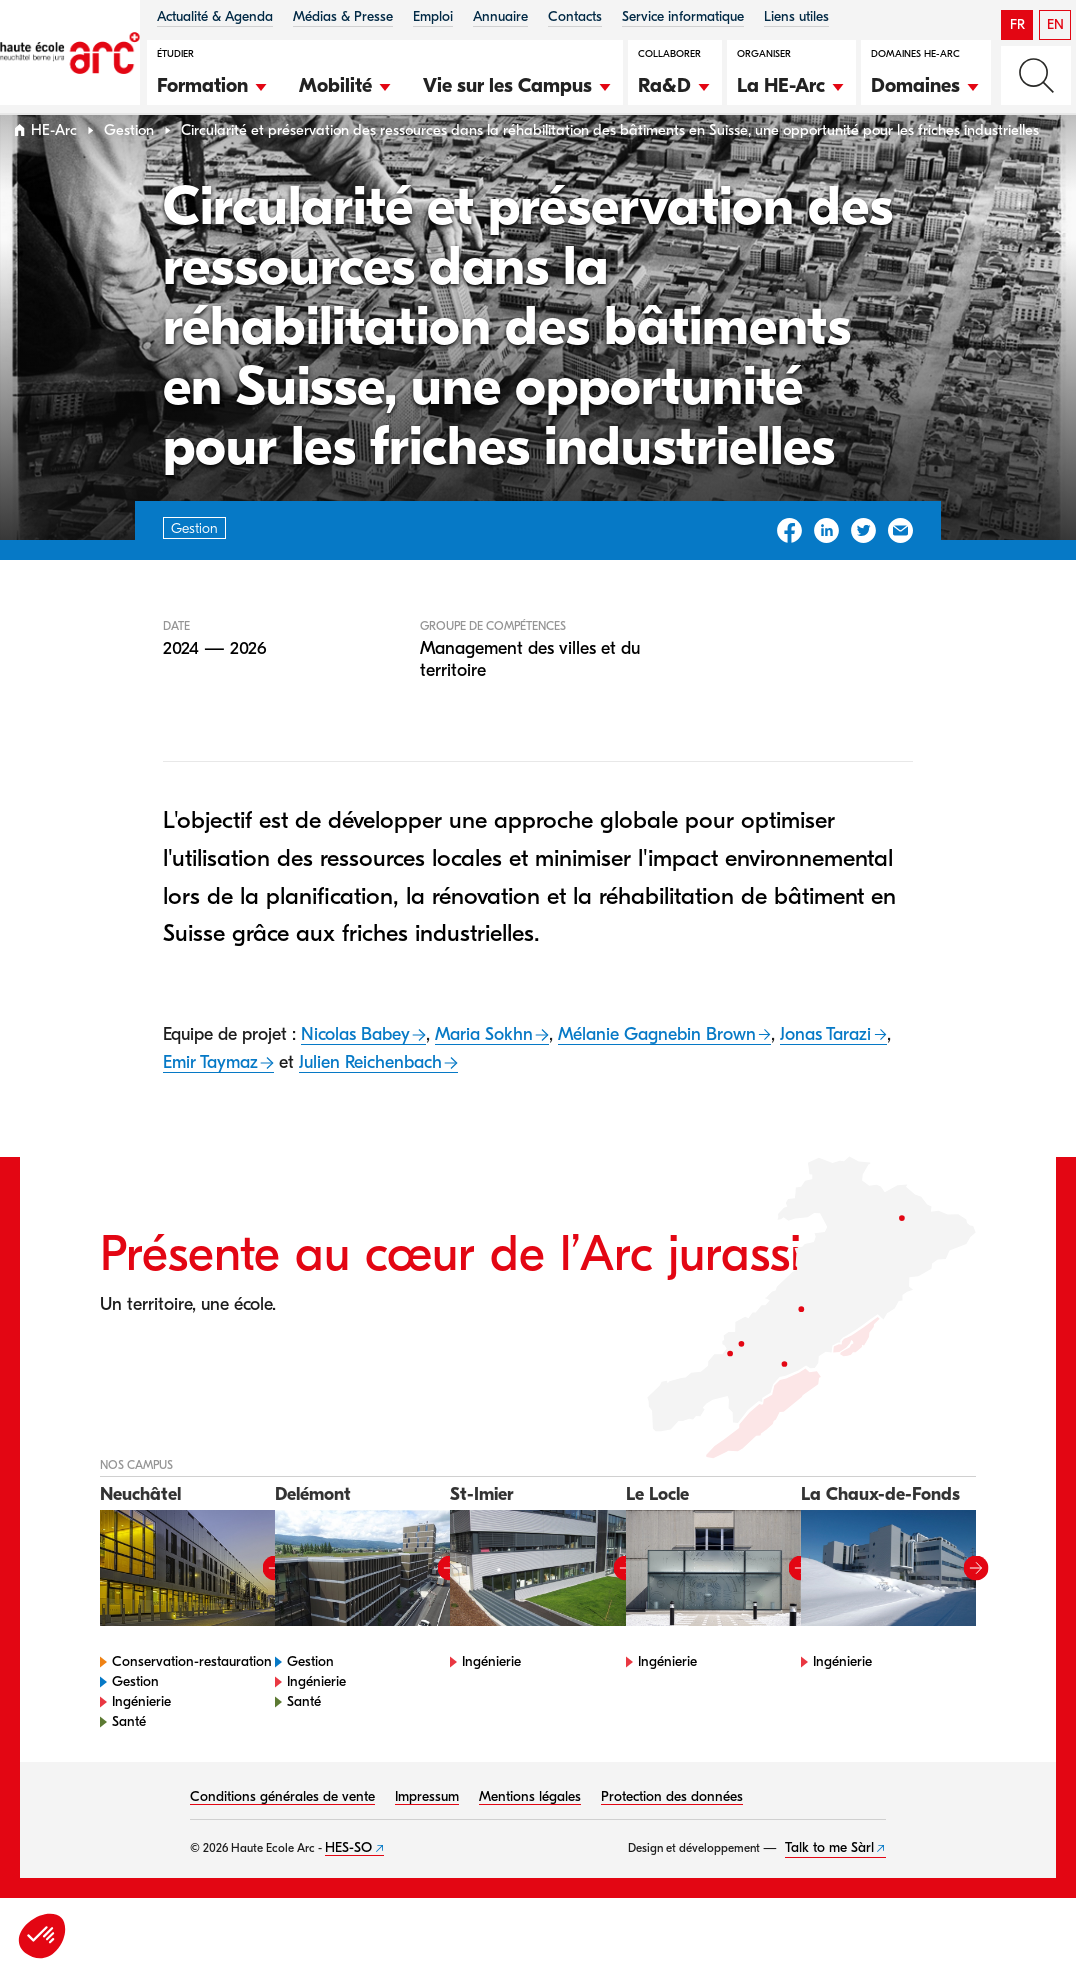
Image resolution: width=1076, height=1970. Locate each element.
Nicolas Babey (355, 1072)
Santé (129, 1759)
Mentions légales (530, 1834)
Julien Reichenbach (370, 1100)
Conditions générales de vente (282, 1834)
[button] (213, 83)
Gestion (129, 168)
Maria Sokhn (484, 1072)
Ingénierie (141, 1739)
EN (1055, 24)
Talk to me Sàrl (829, 1885)
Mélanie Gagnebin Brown (657, 1072)
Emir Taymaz (210, 1100)
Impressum (427, 1834)
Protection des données (672, 1834)
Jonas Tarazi (825, 1072)
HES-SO (348, 1885)
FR (1017, 24)
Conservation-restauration (192, 1699)
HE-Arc (54, 168)
